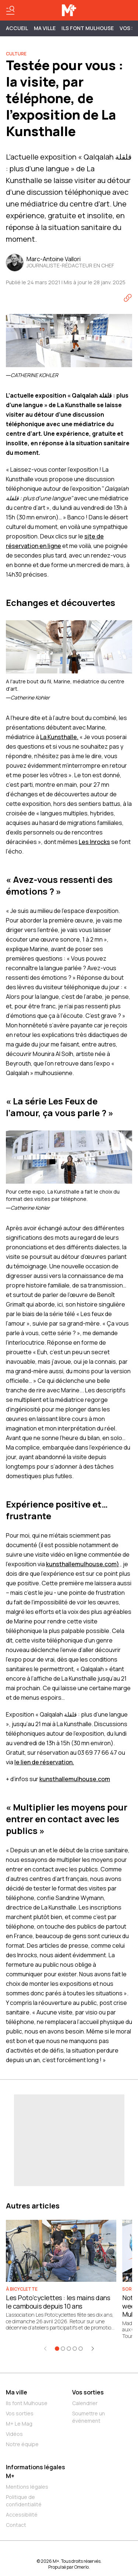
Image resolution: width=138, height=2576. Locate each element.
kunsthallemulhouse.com (74, 1779)
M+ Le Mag (19, 2423)
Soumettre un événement (88, 2417)
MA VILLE (45, 28)
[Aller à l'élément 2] (62, 2348)
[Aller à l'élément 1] (57, 2348)
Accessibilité (22, 2514)
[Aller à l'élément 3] (68, 2348)
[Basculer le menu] (10, 10)
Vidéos (14, 2433)
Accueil (17, 28)
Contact (16, 2524)
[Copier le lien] (127, 297)
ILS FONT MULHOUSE (87, 28)
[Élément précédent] (45, 2348)
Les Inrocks (94, 842)
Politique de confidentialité (24, 2500)
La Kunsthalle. (59, 737)
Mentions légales (27, 2486)
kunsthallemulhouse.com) (82, 1564)
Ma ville (16, 2392)
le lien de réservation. (44, 1762)
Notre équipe (22, 2444)
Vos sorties (19, 2413)
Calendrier (85, 2403)
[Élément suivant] (93, 2348)
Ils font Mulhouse (26, 2403)
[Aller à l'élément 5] (80, 2348)
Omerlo (81, 2567)
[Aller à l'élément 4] (74, 2348)
